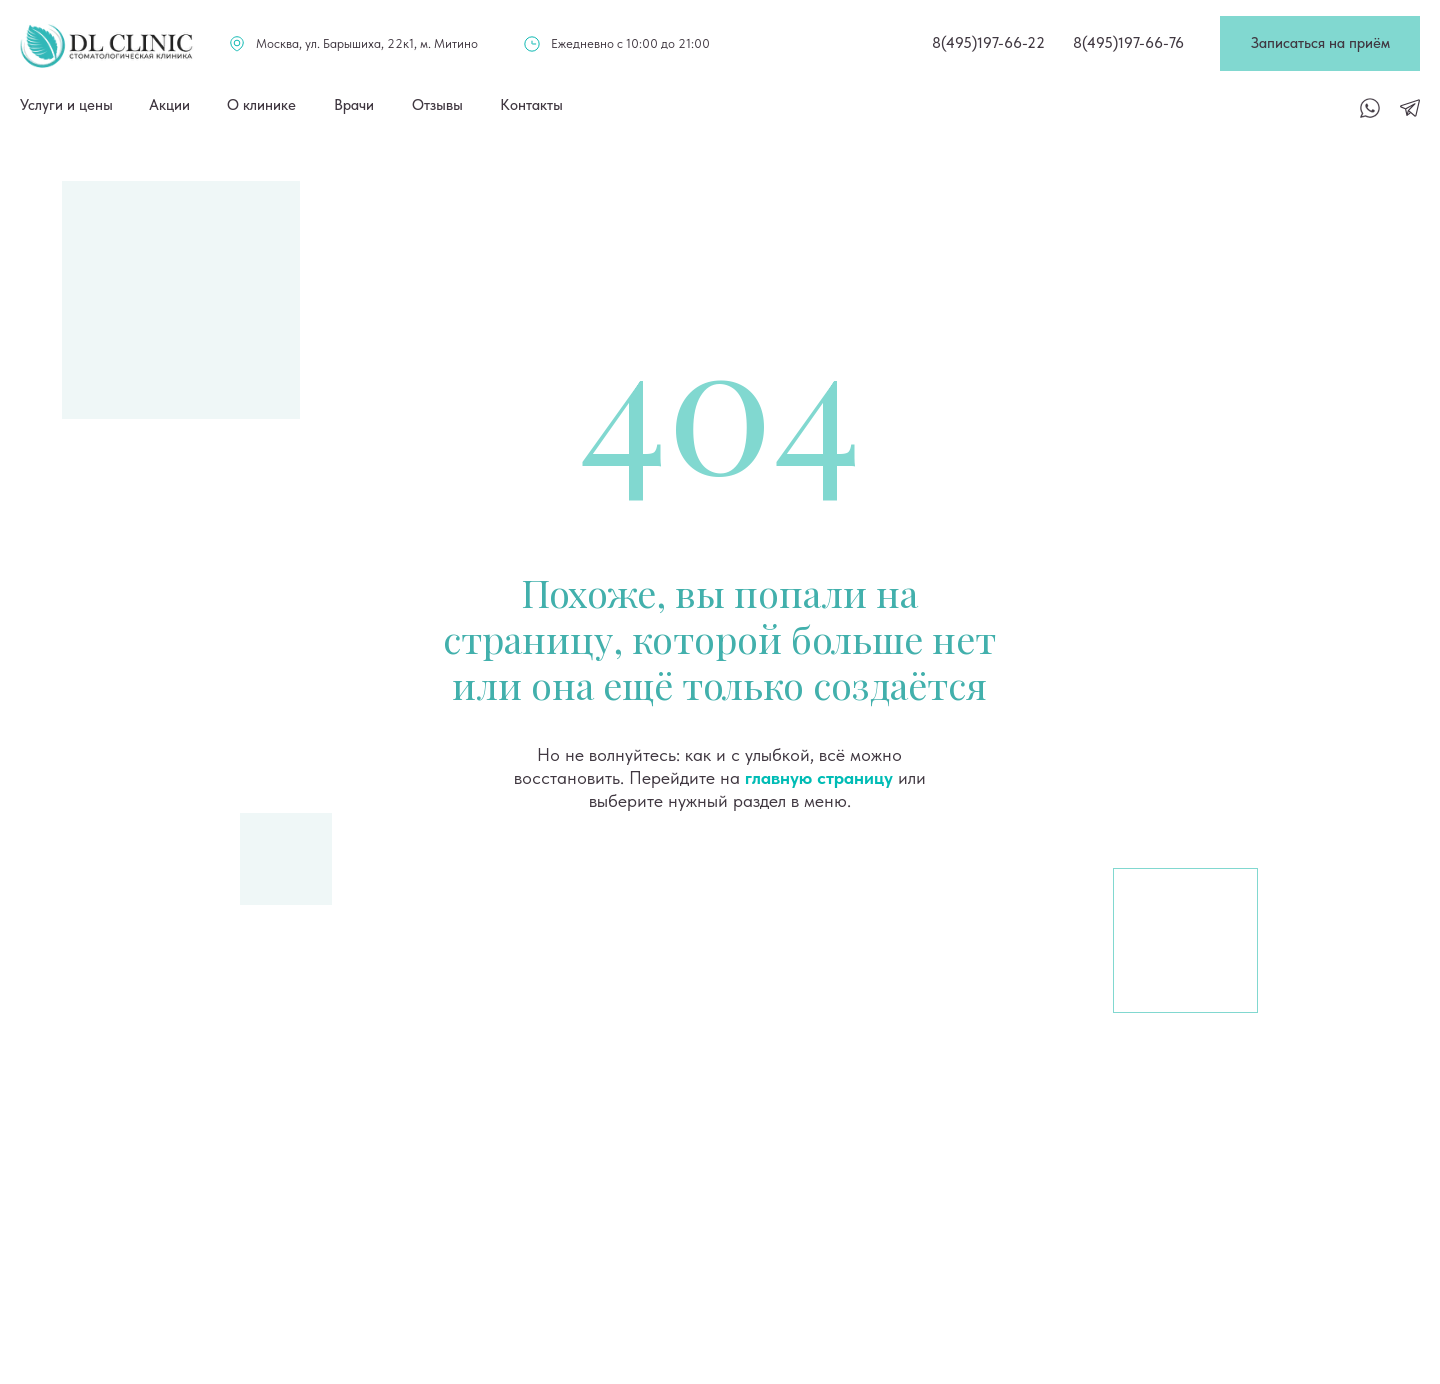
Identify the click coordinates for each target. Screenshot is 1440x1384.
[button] (1320, 43)
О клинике (261, 105)
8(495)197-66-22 (988, 43)
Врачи (354, 105)
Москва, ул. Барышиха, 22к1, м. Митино (367, 43)
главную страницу (819, 777)
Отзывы (437, 105)
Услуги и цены (66, 105)
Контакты (531, 105)
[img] (107, 46)
